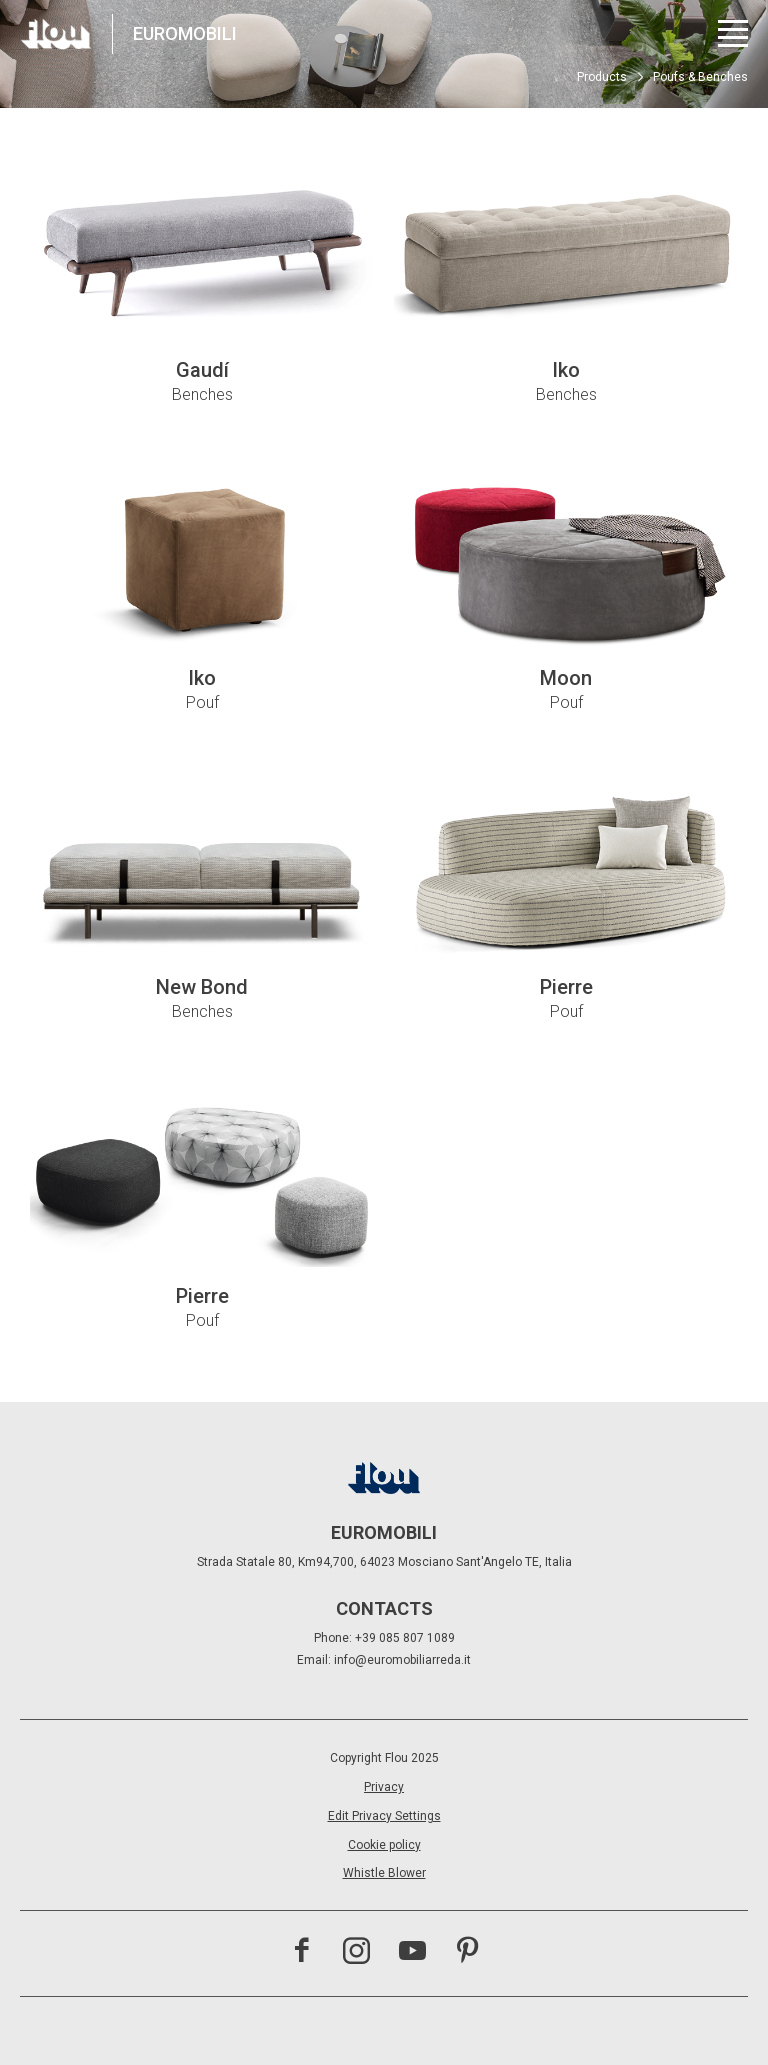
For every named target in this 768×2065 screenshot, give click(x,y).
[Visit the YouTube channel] (412, 1953)
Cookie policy (384, 1845)
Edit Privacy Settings (384, 1816)
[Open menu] (733, 33)
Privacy (384, 1787)
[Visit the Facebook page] (301, 1953)
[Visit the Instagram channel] (356, 1953)
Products (602, 77)
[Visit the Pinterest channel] (467, 1953)
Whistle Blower (384, 1873)
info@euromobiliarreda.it (402, 1660)
